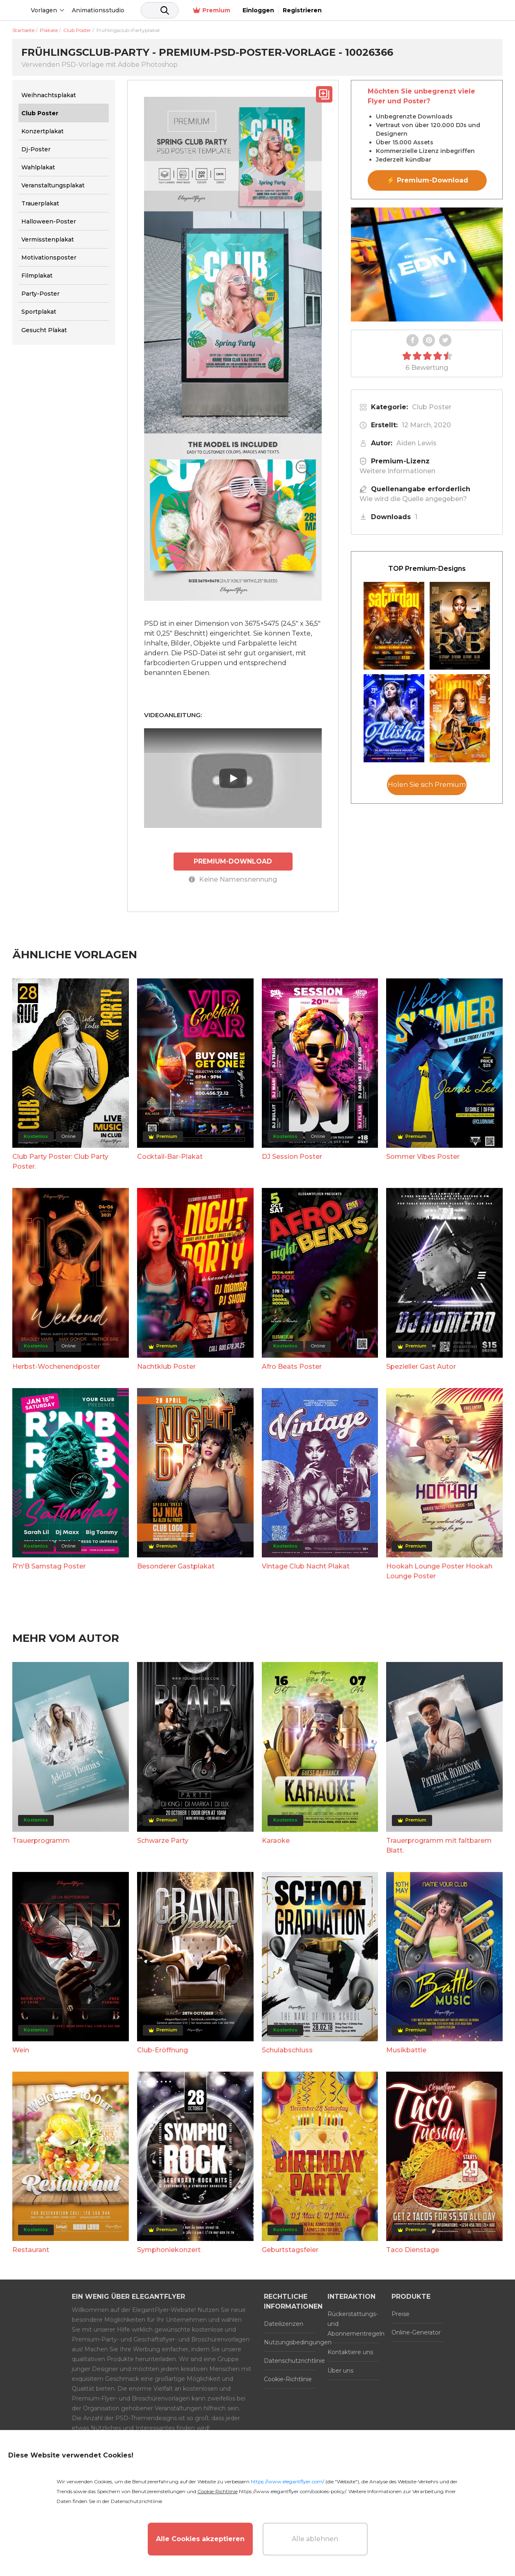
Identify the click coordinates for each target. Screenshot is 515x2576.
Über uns (340, 2370)
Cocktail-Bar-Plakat (170, 1156)
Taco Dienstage (412, 2249)
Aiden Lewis (416, 443)
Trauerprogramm (41, 1840)
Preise (400, 2313)
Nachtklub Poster (166, 1366)
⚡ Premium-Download (427, 180)
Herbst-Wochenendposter (56, 1366)
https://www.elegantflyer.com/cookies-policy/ (292, 2491)
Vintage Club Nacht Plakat (306, 1566)
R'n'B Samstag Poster (49, 1566)
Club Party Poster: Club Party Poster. (60, 1161)
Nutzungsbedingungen (290, 2342)
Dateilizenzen (283, 2323)
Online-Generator (416, 2332)
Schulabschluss (287, 2050)
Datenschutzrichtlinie (290, 2360)
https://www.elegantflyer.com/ (287, 2481)
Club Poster (431, 407)
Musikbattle (406, 2050)
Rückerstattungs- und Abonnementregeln (353, 2323)
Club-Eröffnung (162, 2050)
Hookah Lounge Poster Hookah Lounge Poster (439, 1571)
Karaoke (276, 1840)
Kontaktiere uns (350, 2351)
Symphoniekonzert (169, 2249)
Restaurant (30, 2249)
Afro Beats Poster (292, 1366)
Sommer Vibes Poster (423, 1156)
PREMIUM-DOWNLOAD (233, 861)
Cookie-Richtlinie (288, 2378)
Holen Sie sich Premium (427, 785)
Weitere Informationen (397, 471)
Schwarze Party (162, 1840)
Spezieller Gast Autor (421, 1366)
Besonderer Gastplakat (176, 1566)
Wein (20, 2050)
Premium (388, 10)
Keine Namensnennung (233, 879)
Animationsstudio (160, 10)
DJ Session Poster (292, 1156)
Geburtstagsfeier (290, 2249)
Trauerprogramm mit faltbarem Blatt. (439, 1845)
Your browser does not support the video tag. (427, 264)
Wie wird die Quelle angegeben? (413, 499)
